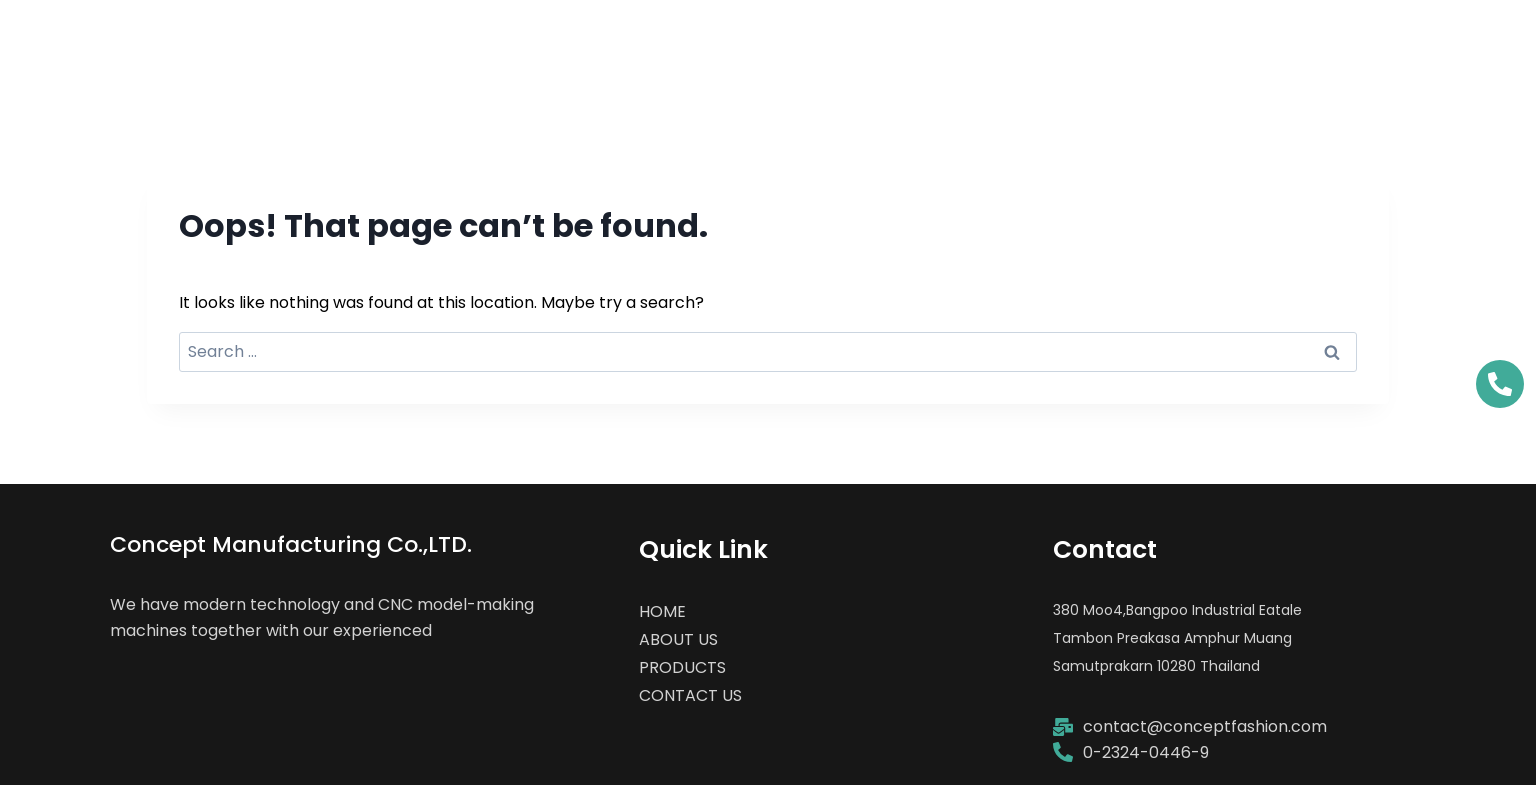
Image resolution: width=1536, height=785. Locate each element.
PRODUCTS (1204, 44)
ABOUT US (1041, 44)
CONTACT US (1382, 44)
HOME (900, 44)
